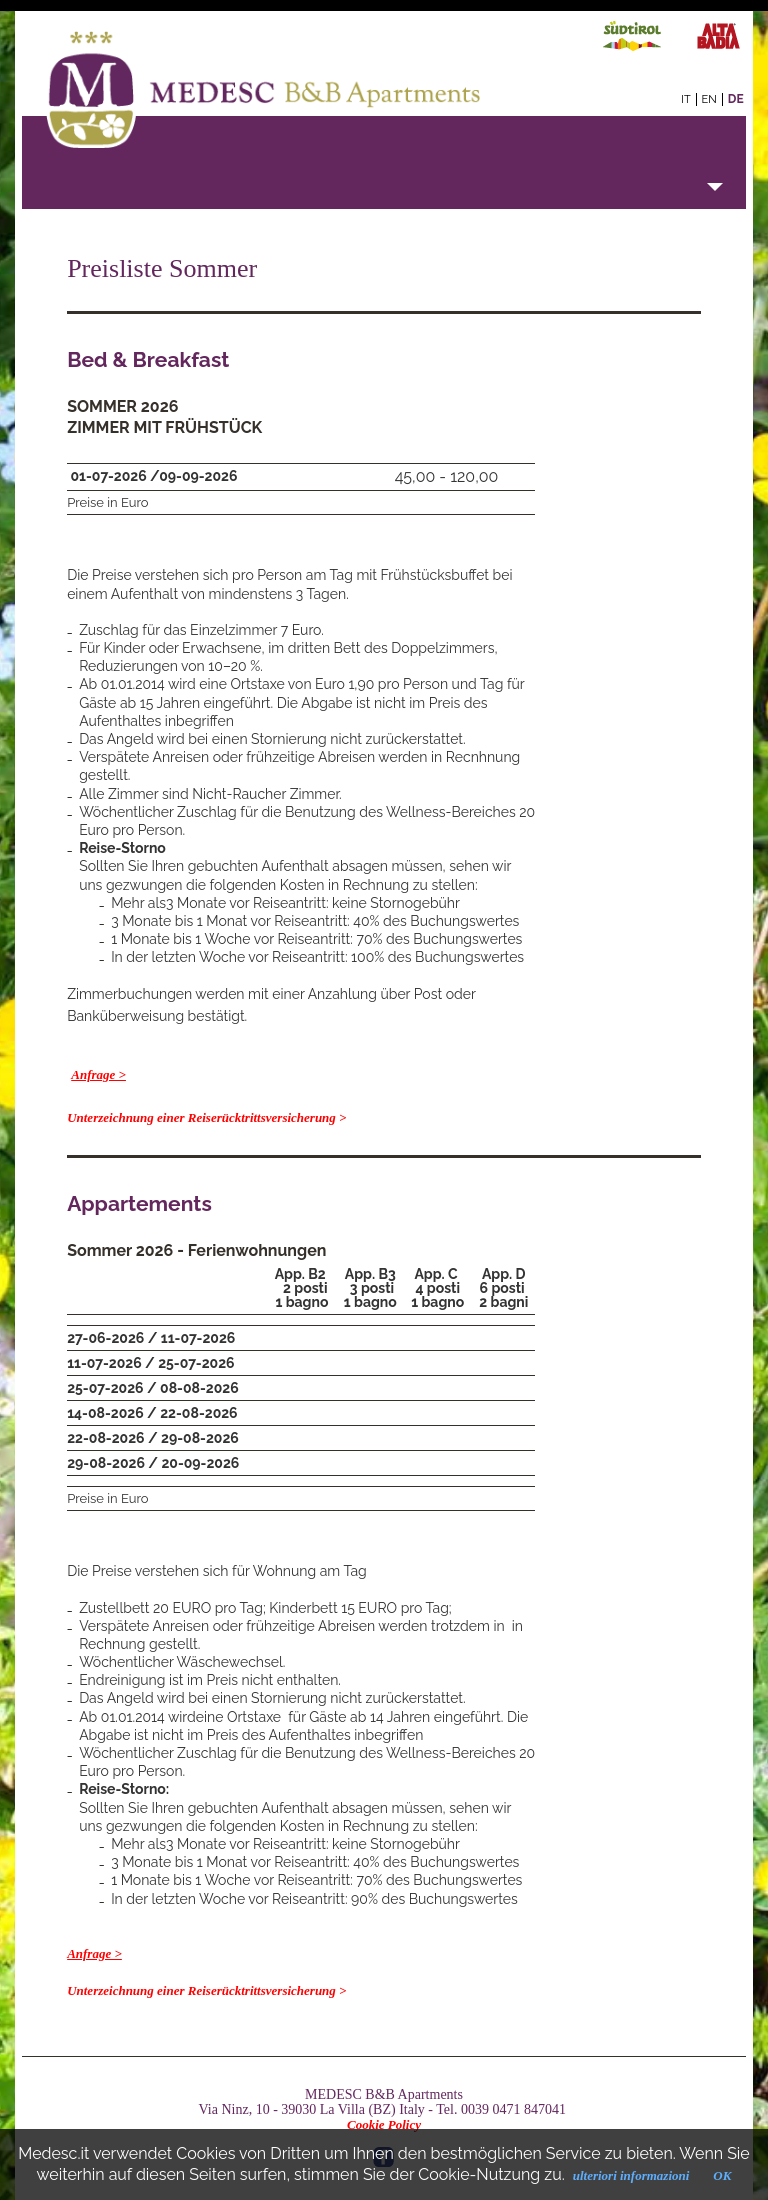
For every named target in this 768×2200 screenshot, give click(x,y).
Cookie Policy (384, 2124)
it (685, 99)
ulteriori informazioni (631, 2175)
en (709, 99)
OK (722, 2175)
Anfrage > (98, 1074)
